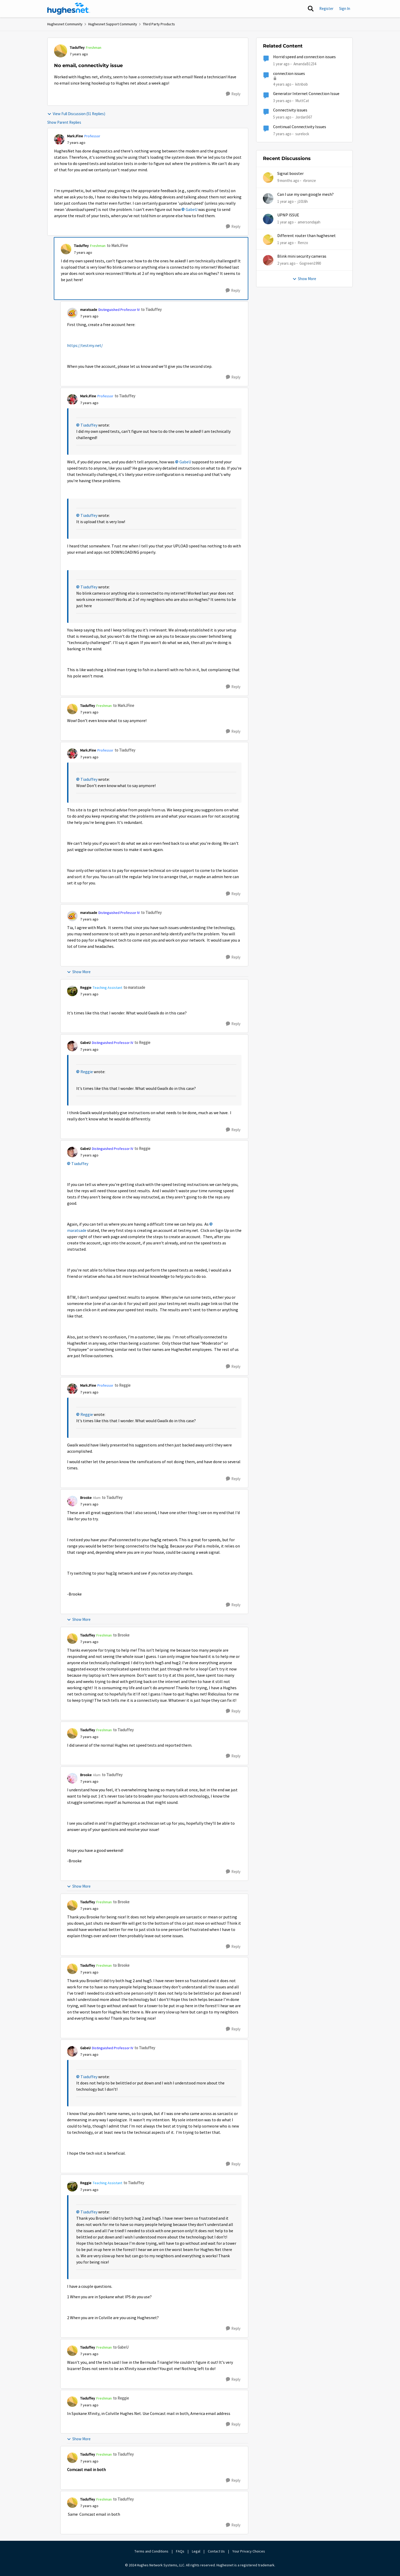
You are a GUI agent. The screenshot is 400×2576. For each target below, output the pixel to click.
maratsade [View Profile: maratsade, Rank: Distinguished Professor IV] (88, 309)
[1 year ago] (285, 201)
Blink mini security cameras (301, 256)
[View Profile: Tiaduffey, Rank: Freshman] (60, 50)
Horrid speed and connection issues (304, 57)
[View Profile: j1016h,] (268, 198)
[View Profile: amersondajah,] (268, 219)
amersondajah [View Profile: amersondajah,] (309, 222)
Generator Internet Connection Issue (306, 93)
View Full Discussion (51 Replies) (76, 113)
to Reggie (142, 1042)
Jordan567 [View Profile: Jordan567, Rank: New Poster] (303, 117)
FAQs (180, 2551)
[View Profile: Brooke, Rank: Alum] (72, 1501)
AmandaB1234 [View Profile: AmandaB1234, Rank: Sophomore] (304, 63)
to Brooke (121, 1635)
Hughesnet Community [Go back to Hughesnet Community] (65, 24)
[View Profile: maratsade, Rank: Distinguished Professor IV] (72, 313)
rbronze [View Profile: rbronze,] (309, 180)
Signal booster (290, 173)
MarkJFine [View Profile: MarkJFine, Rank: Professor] (75, 136)
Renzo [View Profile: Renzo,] (303, 242)
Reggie (86, 1071)
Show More (79, 971)
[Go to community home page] (68, 9)
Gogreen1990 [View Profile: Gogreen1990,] (310, 263)
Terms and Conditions (151, 2551)
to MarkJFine (117, 245)
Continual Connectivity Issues (299, 126)
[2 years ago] (286, 264)
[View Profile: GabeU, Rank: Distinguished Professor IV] (72, 1046)
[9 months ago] (288, 181)
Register (326, 8)
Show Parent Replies (64, 122)
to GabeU (120, 2347)
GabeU (191, 209)
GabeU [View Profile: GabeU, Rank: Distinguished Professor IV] (85, 1042)
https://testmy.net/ (85, 345)
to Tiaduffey (151, 309)
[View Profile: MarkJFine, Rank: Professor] (59, 139)
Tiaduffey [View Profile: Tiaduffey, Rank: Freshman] (77, 47)
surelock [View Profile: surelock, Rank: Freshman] (302, 133)
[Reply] (233, 94)
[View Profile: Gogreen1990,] (268, 260)
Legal (196, 2551)
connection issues (289, 73)
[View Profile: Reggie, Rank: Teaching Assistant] (72, 991)
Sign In (344, 8)
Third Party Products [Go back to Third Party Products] (159, 24)
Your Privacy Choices (249, 2551)
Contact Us (216, 2551)
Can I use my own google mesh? (305, 194)
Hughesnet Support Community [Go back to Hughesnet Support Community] (112, 24)
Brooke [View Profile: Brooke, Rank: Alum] (86, 1497)
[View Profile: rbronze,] (268, 177)
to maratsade (134, 987)
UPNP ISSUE (288, 215)
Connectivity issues (290, 110)
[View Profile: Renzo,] (268, 239)
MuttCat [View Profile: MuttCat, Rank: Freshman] (302, 100)
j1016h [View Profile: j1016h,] (303, 201)
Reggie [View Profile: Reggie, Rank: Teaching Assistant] (85, 987)
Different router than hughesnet (306, 235)
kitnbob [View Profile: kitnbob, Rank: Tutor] (301, 83)
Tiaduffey (88, 425)
